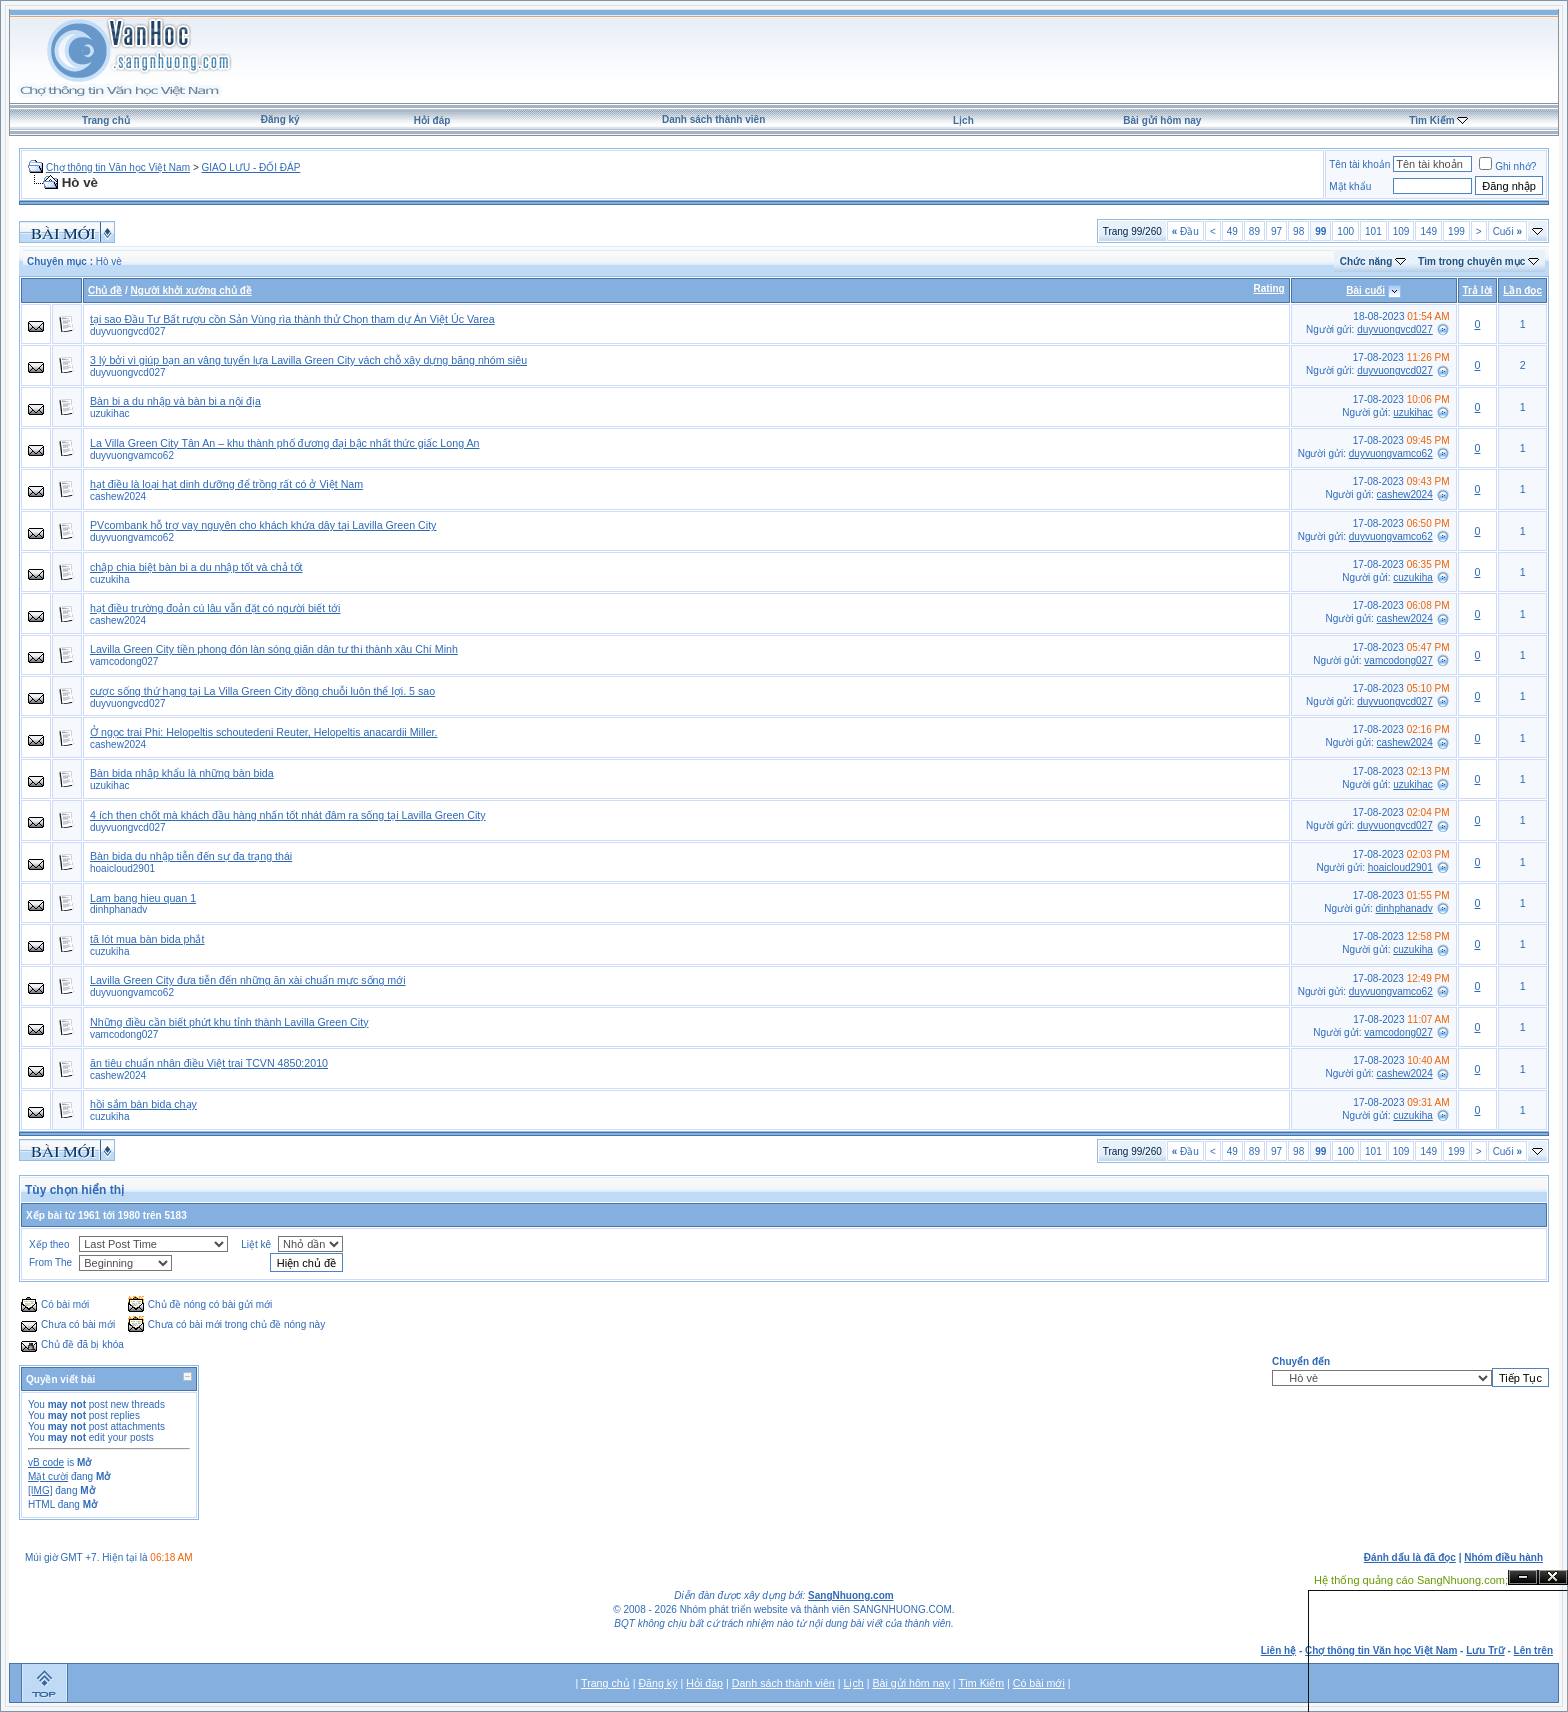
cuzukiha (109, 579)
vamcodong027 (124, 661)
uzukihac (109, 413)
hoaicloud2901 (122, 868)
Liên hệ (1278, 1650)
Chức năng (1366, 261)
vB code (46, 1462)
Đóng (1553, 1577)
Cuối (1507, 231)
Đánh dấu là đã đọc (1410, 1557)
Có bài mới (1039, 1683)
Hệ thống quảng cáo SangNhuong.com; (1411, 1580)
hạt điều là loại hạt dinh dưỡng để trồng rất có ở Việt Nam (226, 484)
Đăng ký (280, 119)
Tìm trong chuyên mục (1471, 261)
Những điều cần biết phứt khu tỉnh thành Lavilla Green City (229, 1022)
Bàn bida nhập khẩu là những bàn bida (182, 773)
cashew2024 (118, 496)
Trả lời (1478, 290)
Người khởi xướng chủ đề (191, 290)
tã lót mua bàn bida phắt (147, 939)
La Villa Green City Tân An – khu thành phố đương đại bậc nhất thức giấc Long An (284, 443)
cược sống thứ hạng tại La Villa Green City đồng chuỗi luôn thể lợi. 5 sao (262, 691)
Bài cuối (1365, 290)
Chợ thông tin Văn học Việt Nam (118, 167)
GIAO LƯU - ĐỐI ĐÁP (251, 167)
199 (1456, 231)
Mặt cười (48, 1476)
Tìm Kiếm (1431, 120)
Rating (1269, 288)
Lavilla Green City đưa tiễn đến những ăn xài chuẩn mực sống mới (248, 980)
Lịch (963, 120)
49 (1232, 231)
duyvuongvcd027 (128, 331)
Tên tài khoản (1359, 164)
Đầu (1185, 231)
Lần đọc (1522, 290)
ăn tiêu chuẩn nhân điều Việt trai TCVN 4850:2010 (209, 1063)
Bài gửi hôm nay (1162, 120)
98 (1298, 231)
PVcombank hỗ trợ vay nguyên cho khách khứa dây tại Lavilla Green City (263, 525)
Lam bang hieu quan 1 (143, 898)
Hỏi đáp (432, 120)
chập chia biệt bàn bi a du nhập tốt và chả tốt (196, 567)
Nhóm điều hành (1503, 1557)
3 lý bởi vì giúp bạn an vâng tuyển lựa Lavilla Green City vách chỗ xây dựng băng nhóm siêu (308, 360)
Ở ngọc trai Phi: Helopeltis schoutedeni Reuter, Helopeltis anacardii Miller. (263, 732)
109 (1401, 231)
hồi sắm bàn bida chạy (143, 1104)
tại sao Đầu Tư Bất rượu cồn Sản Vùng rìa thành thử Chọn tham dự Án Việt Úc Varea (292, 319)
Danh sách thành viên (713, 119)
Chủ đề (105, 290)
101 (1373, 231)
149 (1428, 231)
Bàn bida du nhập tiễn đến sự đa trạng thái (191, 856)
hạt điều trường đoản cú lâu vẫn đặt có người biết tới (215, 608)
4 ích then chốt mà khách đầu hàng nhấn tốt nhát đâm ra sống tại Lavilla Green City (288, 815)
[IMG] (40, 1490)
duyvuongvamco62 (132, 455)
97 (1276, 231)
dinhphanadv (118, 909)
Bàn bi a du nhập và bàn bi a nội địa (175, 401)
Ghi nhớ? (1507, 166)
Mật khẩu (1350, 186)
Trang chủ (106, 120)
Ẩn (1523, 1577)
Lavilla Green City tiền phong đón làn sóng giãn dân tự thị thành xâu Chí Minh (274, 649)
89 (1254, 231)
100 (1345, 231)
